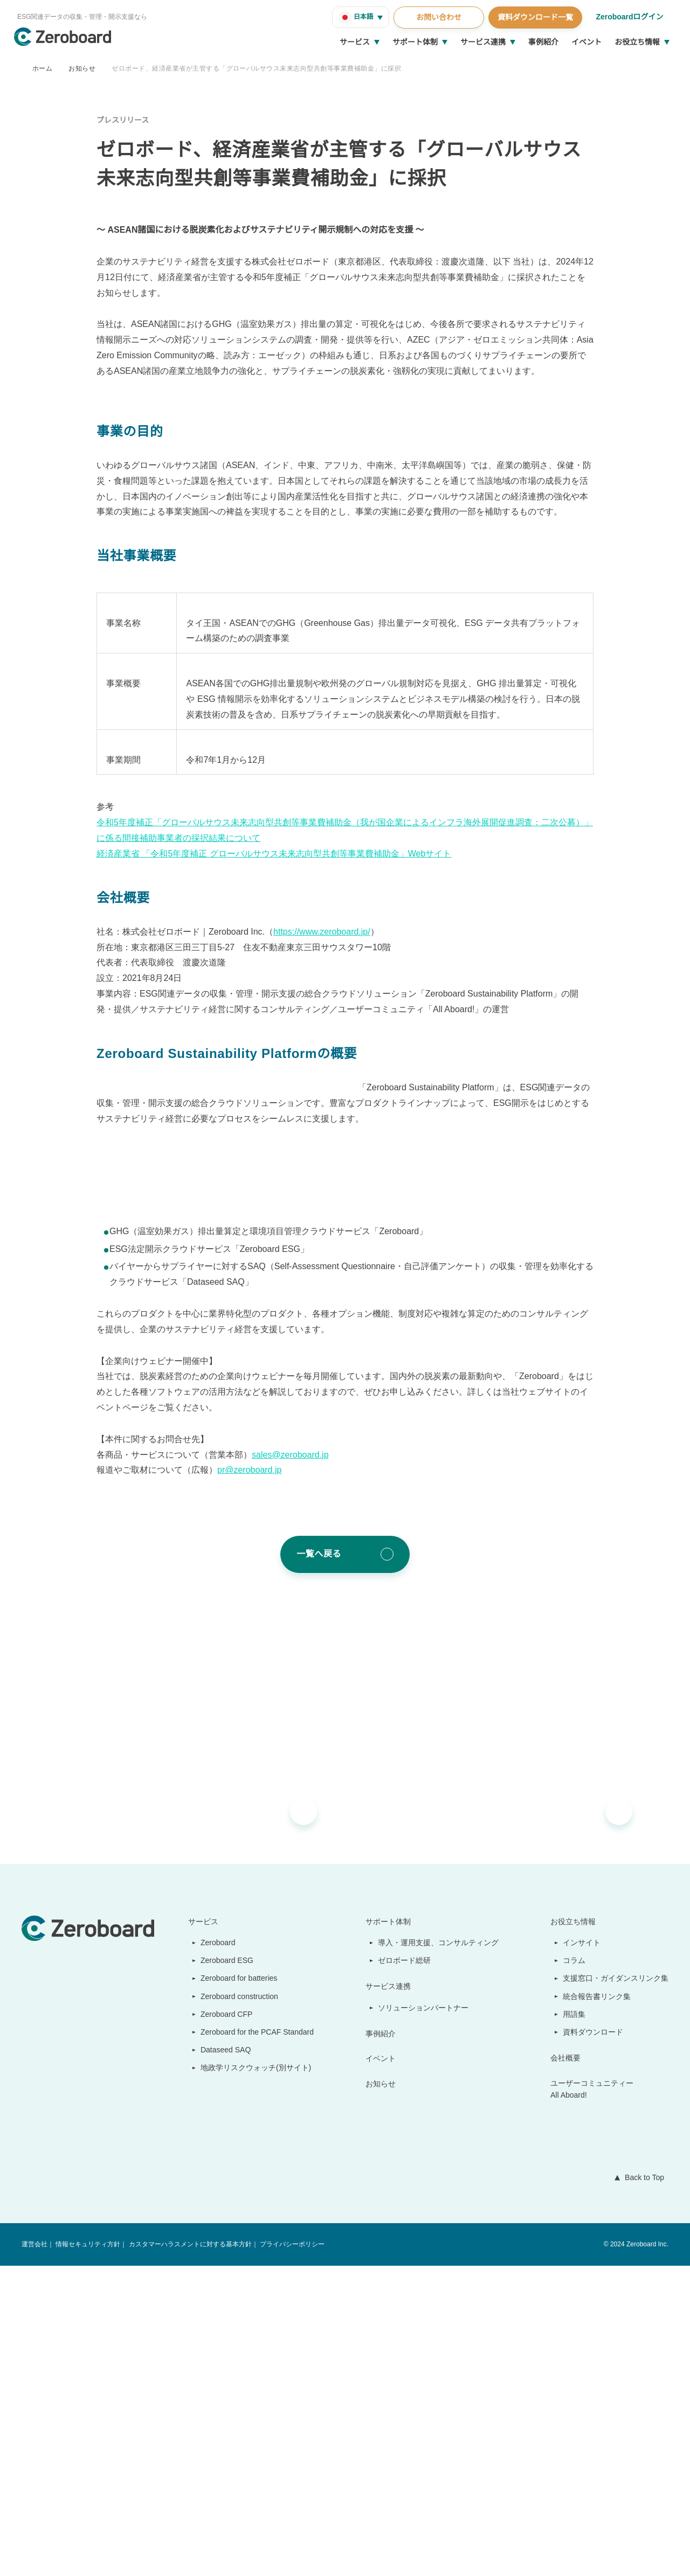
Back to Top (642, 2488)
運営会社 (34, 2554)
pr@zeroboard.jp (251, 1780)
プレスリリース (122, 120)
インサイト (582, 2252)
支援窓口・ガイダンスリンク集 (615, 2288)
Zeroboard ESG (222, 2270)
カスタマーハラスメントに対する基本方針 (189, 2554)
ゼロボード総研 (405, 2270)
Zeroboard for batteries (238, 2288)
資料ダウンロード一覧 (533, 17)
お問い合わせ (437, 17)
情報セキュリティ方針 (88, 2554)
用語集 (574, 2324)
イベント (586, 42)
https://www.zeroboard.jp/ (330, 1211)
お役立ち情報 (637, 42)
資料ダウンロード (593, 2342)
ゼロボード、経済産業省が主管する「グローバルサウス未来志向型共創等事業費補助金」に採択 (256, 68)
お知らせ (81, 68)
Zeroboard (214, 2252)
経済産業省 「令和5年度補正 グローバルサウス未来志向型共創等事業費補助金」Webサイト (273, 1132)
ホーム (42, 68)
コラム (574, 2270)
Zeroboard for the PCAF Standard (255, 2342)
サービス (355, 42)
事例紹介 (543, 42)
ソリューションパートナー (424, 2318)
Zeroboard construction (238, 2306)
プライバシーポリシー (291, 2554)
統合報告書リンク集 (597, 2306)
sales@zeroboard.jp (291, 1765)
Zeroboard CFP (222, 2324)
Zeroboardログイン (629, 16)
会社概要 (566, 2368)
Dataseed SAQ (220, 2360)
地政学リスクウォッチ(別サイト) (250, 2378)
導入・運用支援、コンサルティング (439, 2252)
